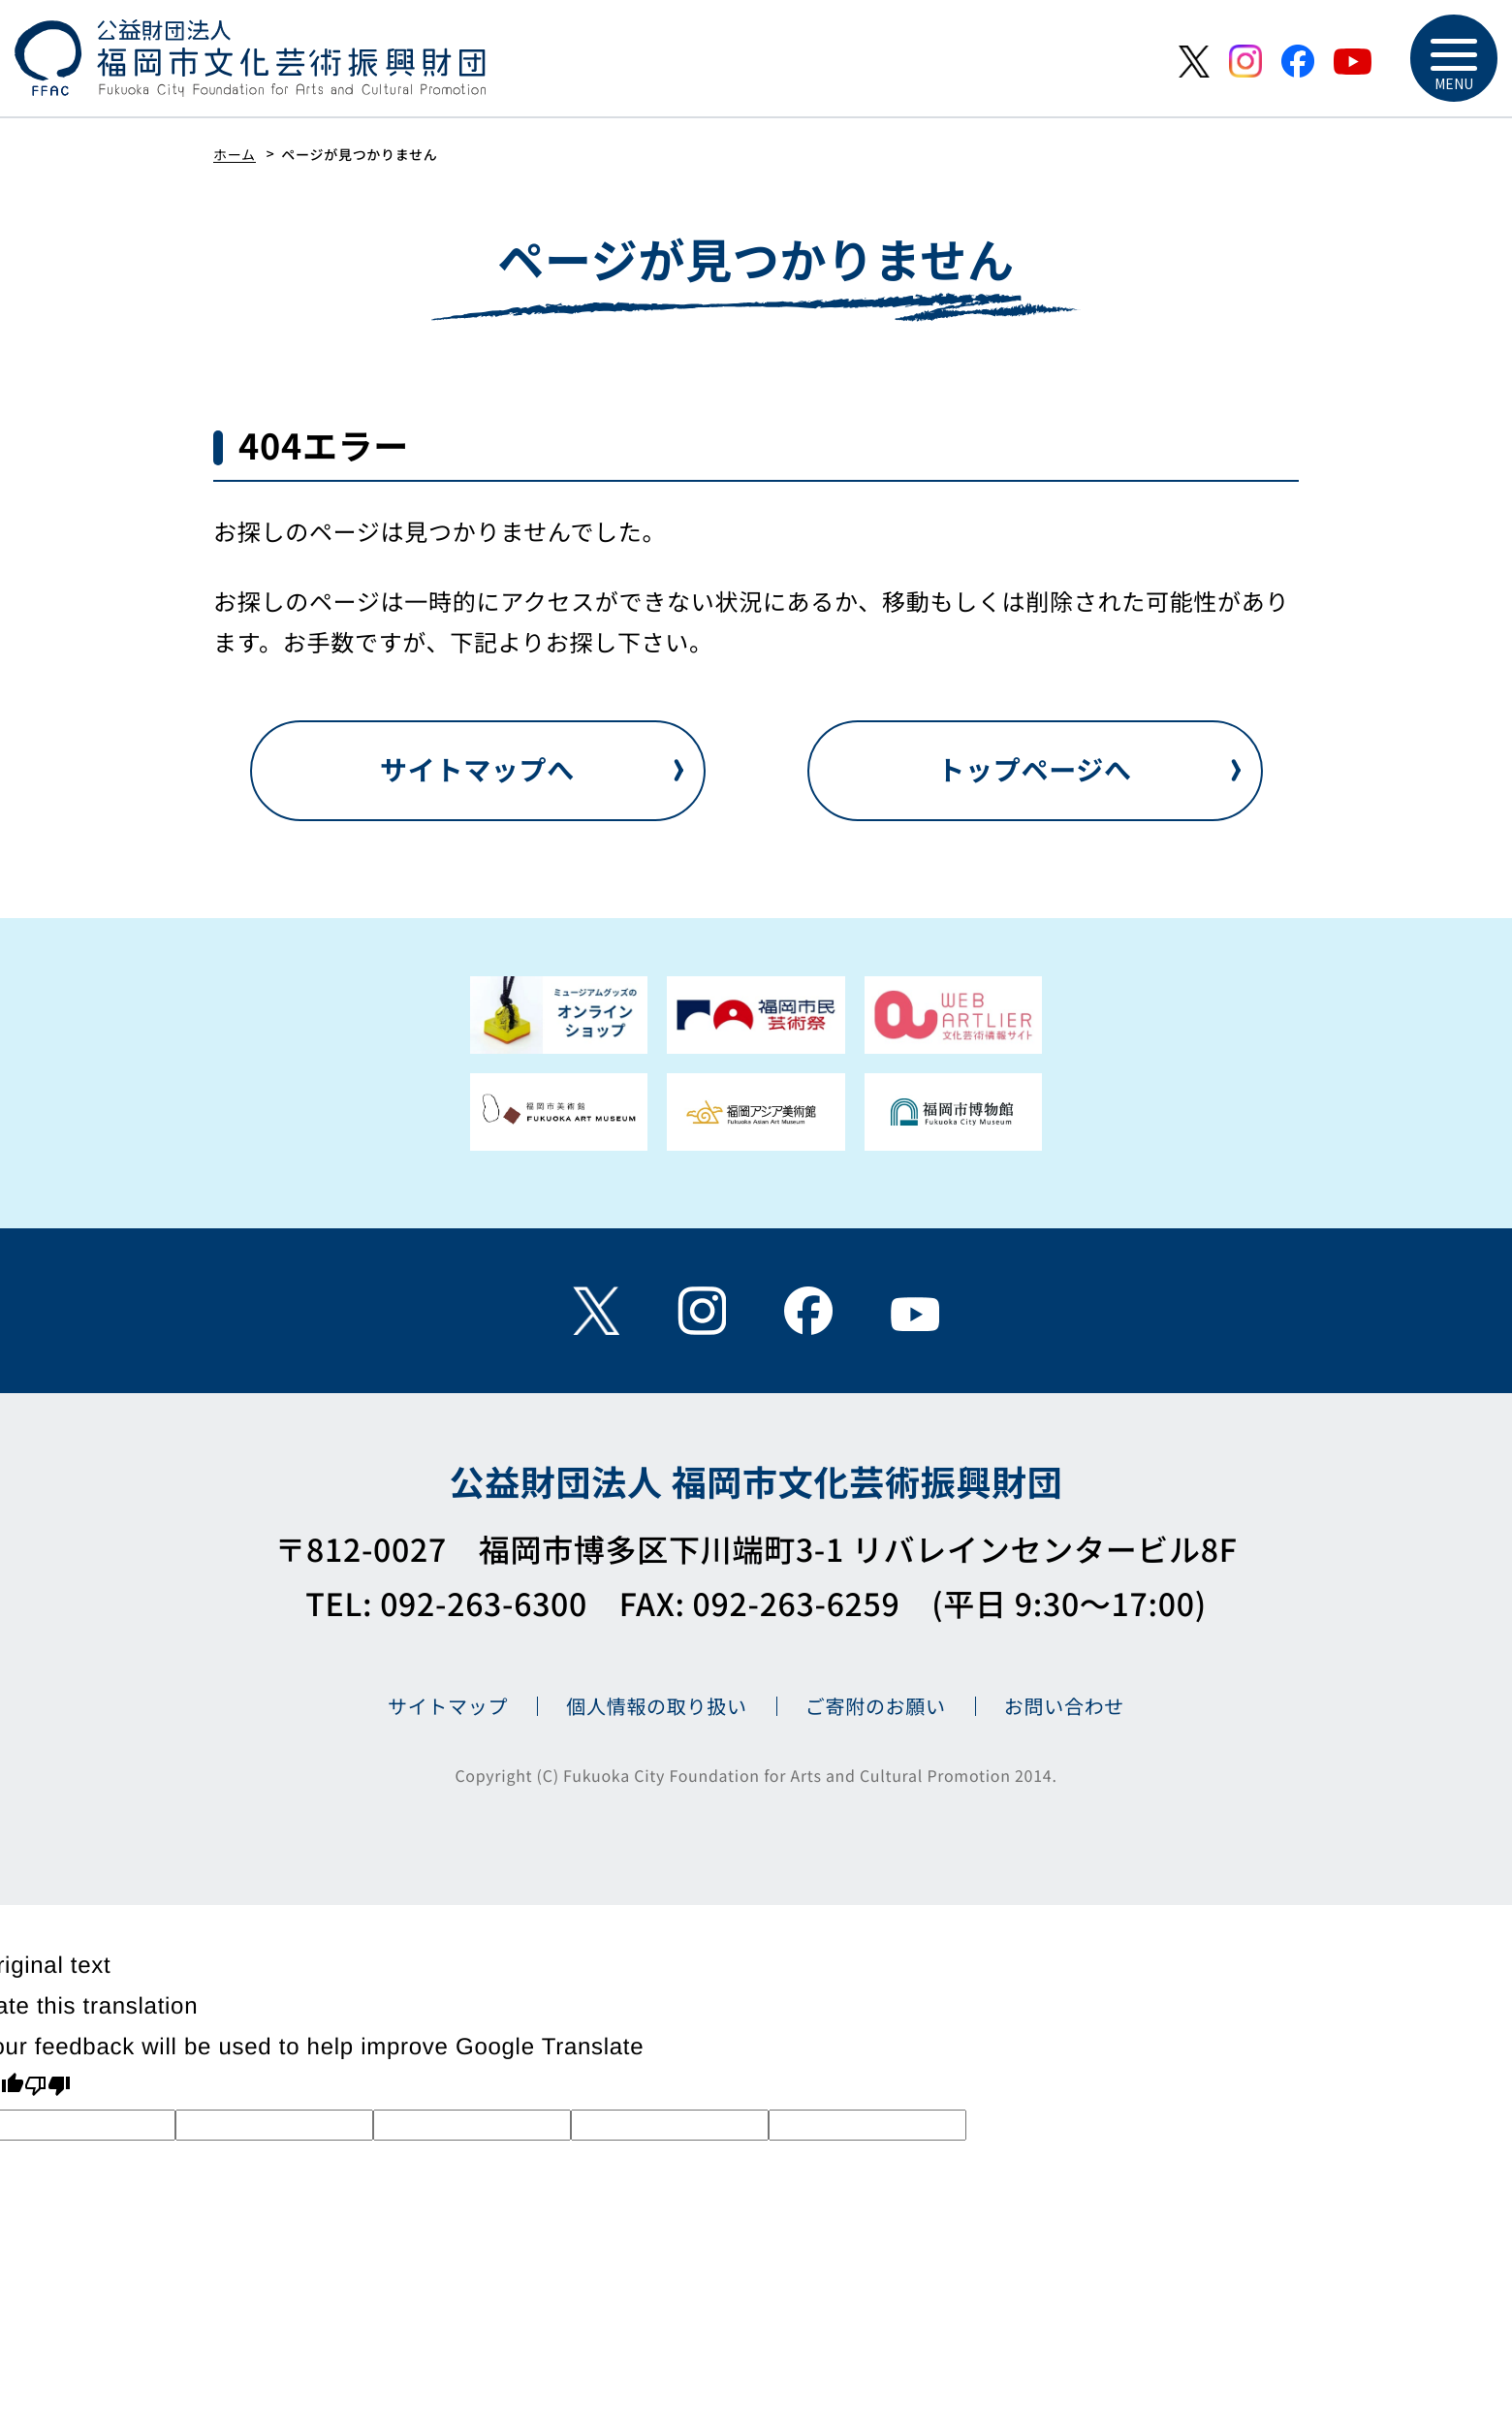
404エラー (323, 445)
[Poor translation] (47, 2088)
